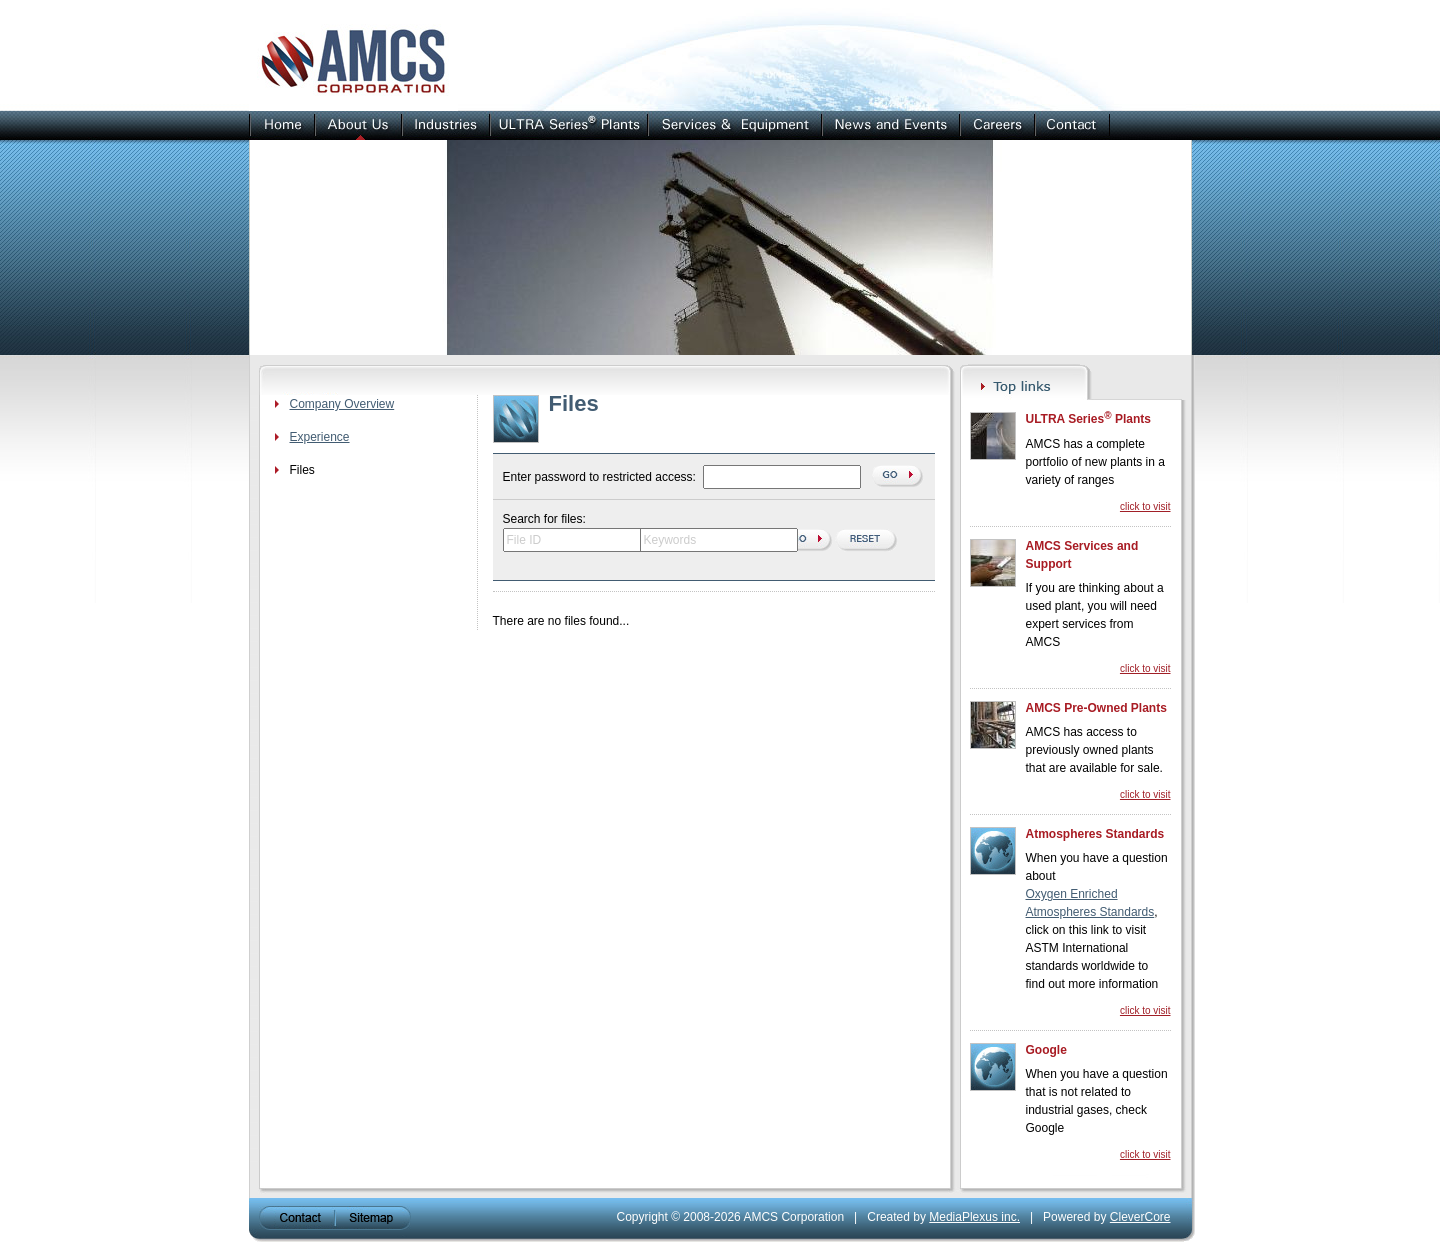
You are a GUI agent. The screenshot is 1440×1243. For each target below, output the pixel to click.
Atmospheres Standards (1095, 834)
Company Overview (342, 404)
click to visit (1145, 506)
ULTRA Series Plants (1088, 418)
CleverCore (1140, 1217)
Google (1046, 1050)
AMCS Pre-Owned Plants (1096, 708)
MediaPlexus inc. (974, 1217)
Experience (320, 437)
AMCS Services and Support (1082, 555)
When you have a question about (1097, 867)
